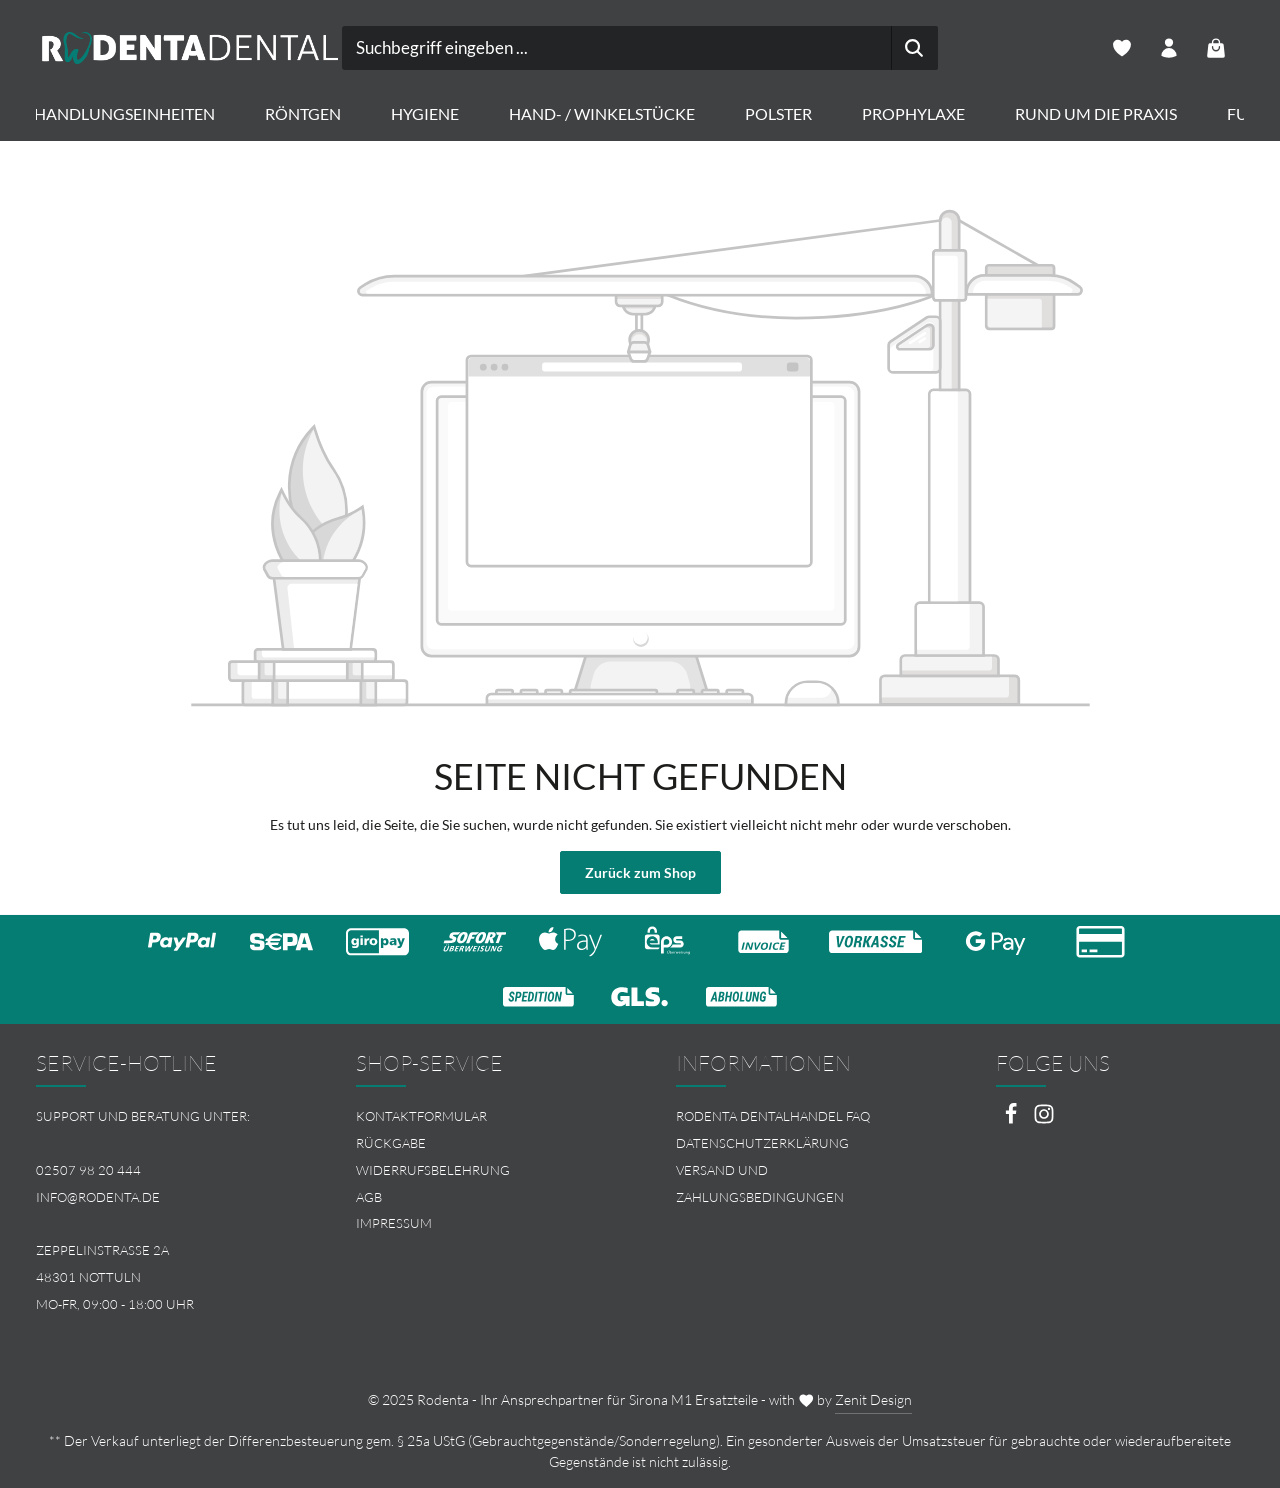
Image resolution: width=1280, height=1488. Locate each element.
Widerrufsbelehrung (433, 1170)
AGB (369, 1197)
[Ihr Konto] (1169, 48)
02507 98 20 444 (88, 1170)
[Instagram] (1044, 1119)
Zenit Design (873, 1399)
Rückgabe (391, 1143)
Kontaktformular (421, 1116)
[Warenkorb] (1216, 48)
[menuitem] (480, 1116)
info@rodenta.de (98, 1197)
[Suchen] (914, 48)
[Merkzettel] (1122, 48)
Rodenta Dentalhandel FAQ (773, 1116)
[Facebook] (1012, 1119)
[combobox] (617, 48)
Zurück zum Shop (640, 872)
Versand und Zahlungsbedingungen (760, 1183)
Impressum (394, 1223)
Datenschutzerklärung (762, 1143)
